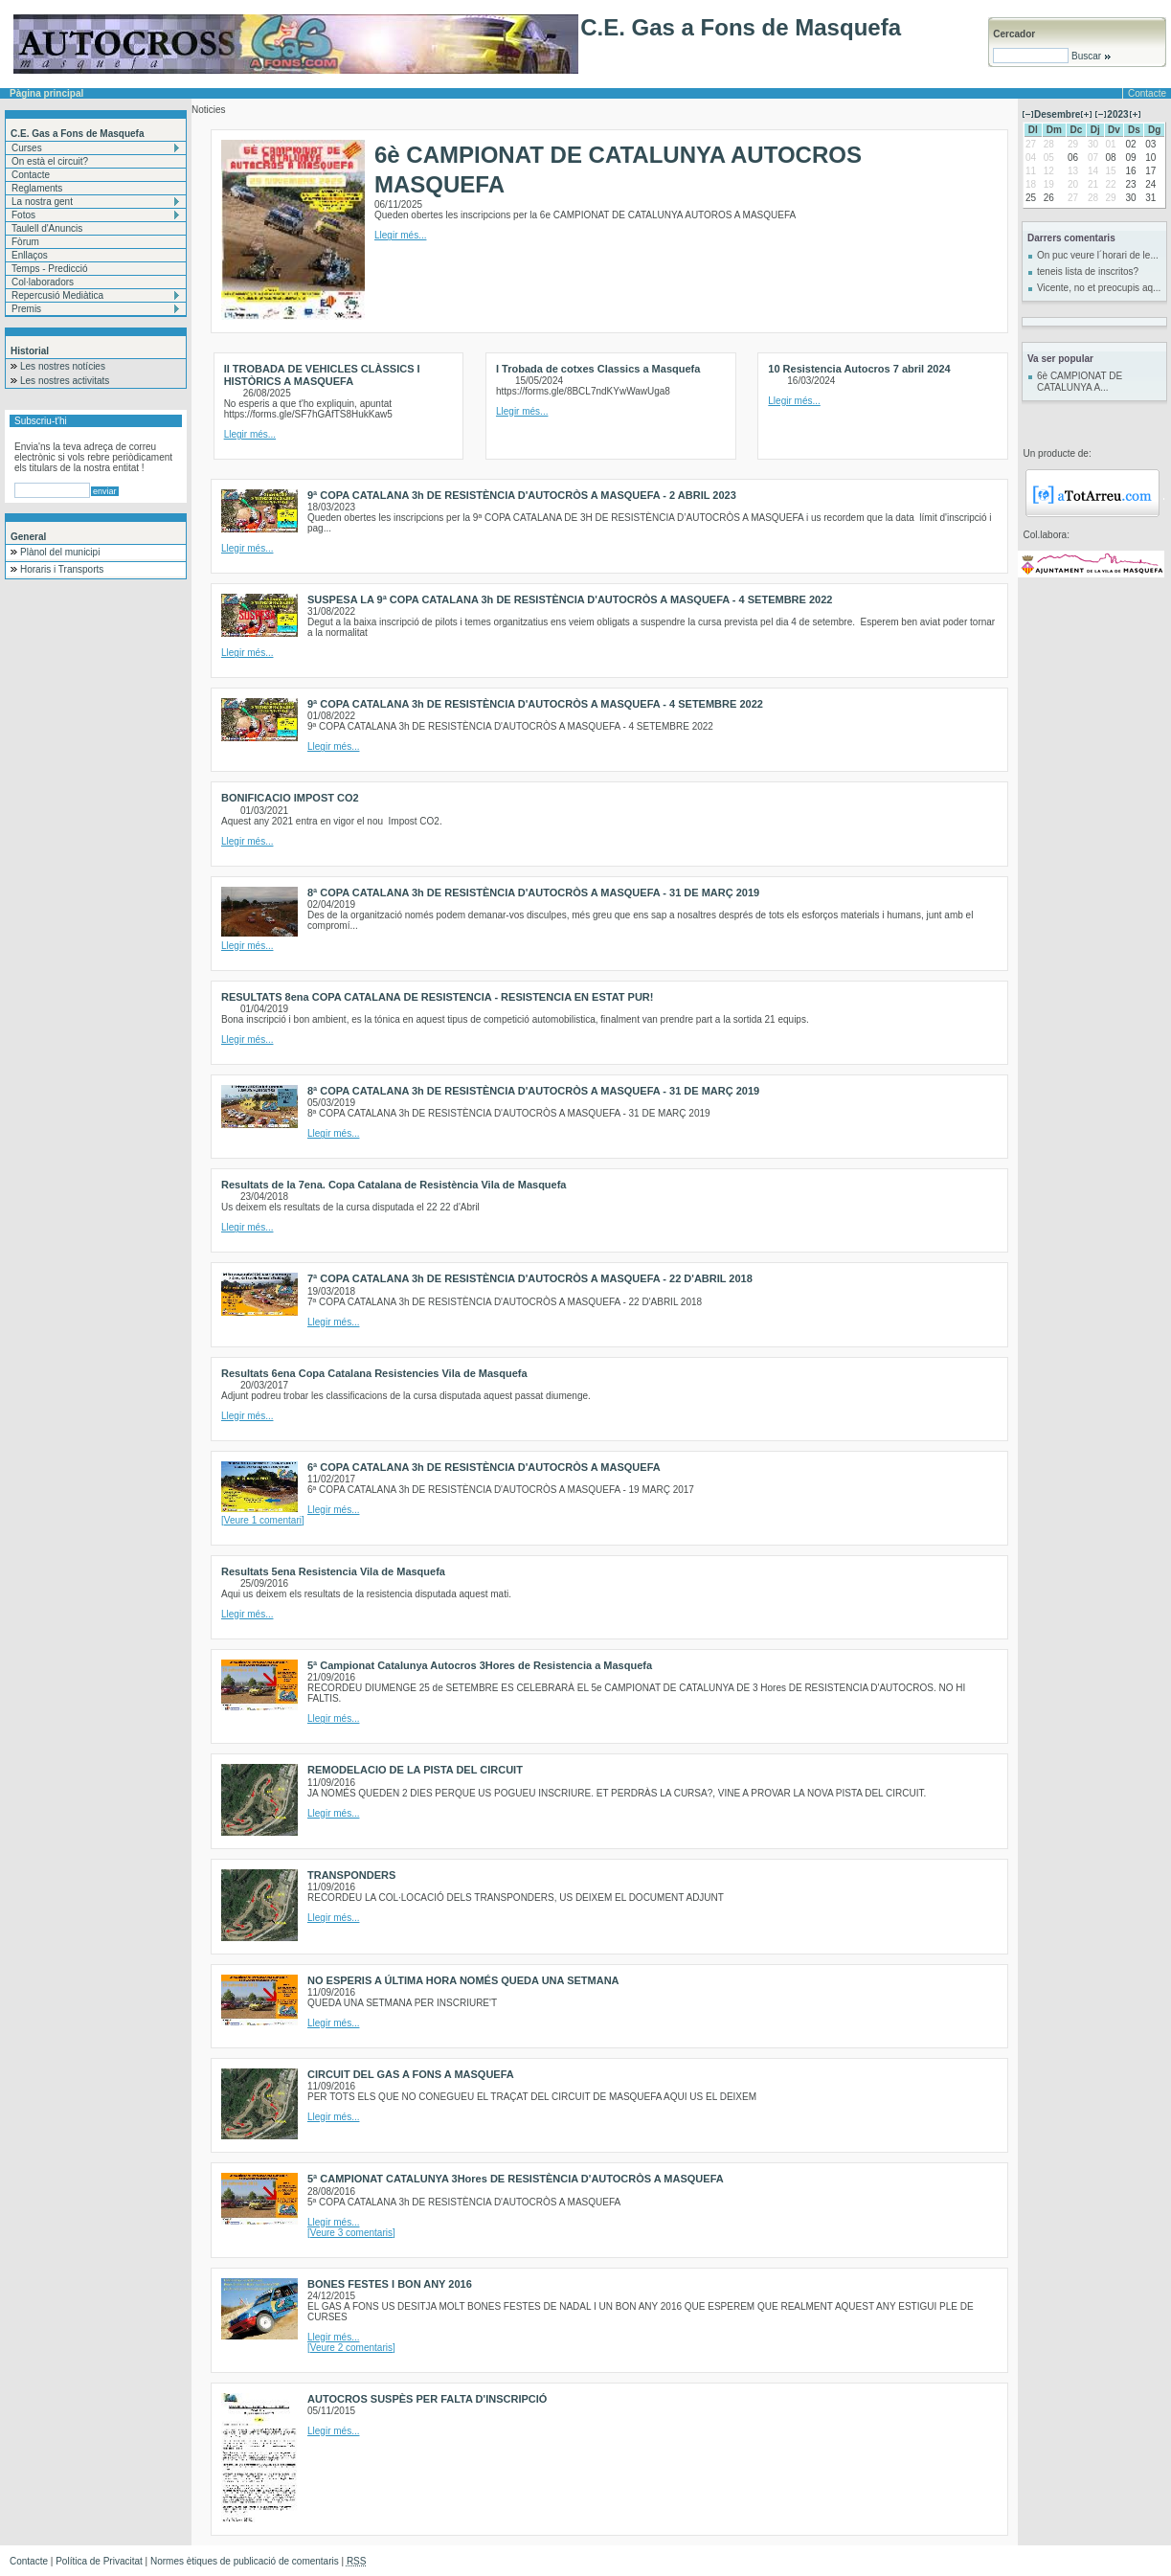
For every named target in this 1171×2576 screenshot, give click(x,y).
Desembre (1057, 114)
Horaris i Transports (61, 569)
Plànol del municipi (60, 552)
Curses (26, 148)
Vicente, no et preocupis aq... (1098, 287)
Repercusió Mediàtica (57, 295)
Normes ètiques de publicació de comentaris (244, 2561)
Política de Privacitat (99, 2561)
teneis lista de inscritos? (1087, 271)
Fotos (23, 215)
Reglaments (36, 188)
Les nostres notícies (62, 366)
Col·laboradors (42, 282)
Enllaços (29, 255)
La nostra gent (42, 201)
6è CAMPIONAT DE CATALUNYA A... (1079, 382)
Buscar (1090, 56)
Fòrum (25, 242)
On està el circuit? (49, 161)
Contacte (1147, 93)
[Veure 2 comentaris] (351, 2347)
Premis (26, 309)
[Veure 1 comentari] (262, 1520)
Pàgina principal (46, 93)
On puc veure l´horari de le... (1098, 255)
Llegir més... (400, 235)
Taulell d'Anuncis (46, 228)
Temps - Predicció (49, 268)
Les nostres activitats (64, 380)
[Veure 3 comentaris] (351, 2232)
